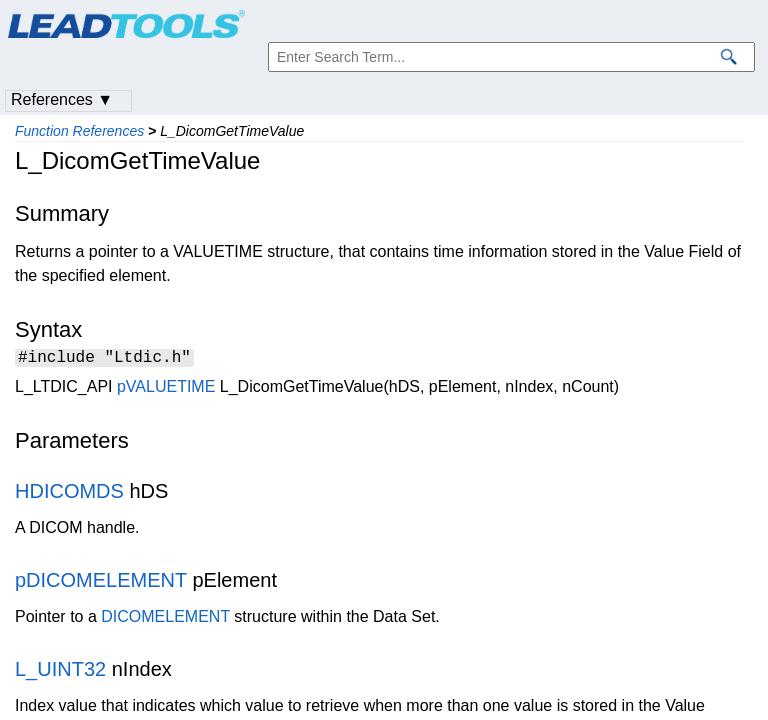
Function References (79, 131)
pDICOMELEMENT (101, 583)
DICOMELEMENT (165, 619)
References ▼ (62, 99)
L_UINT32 (60, 672)
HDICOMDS (69, 494)
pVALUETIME (166, 389)
